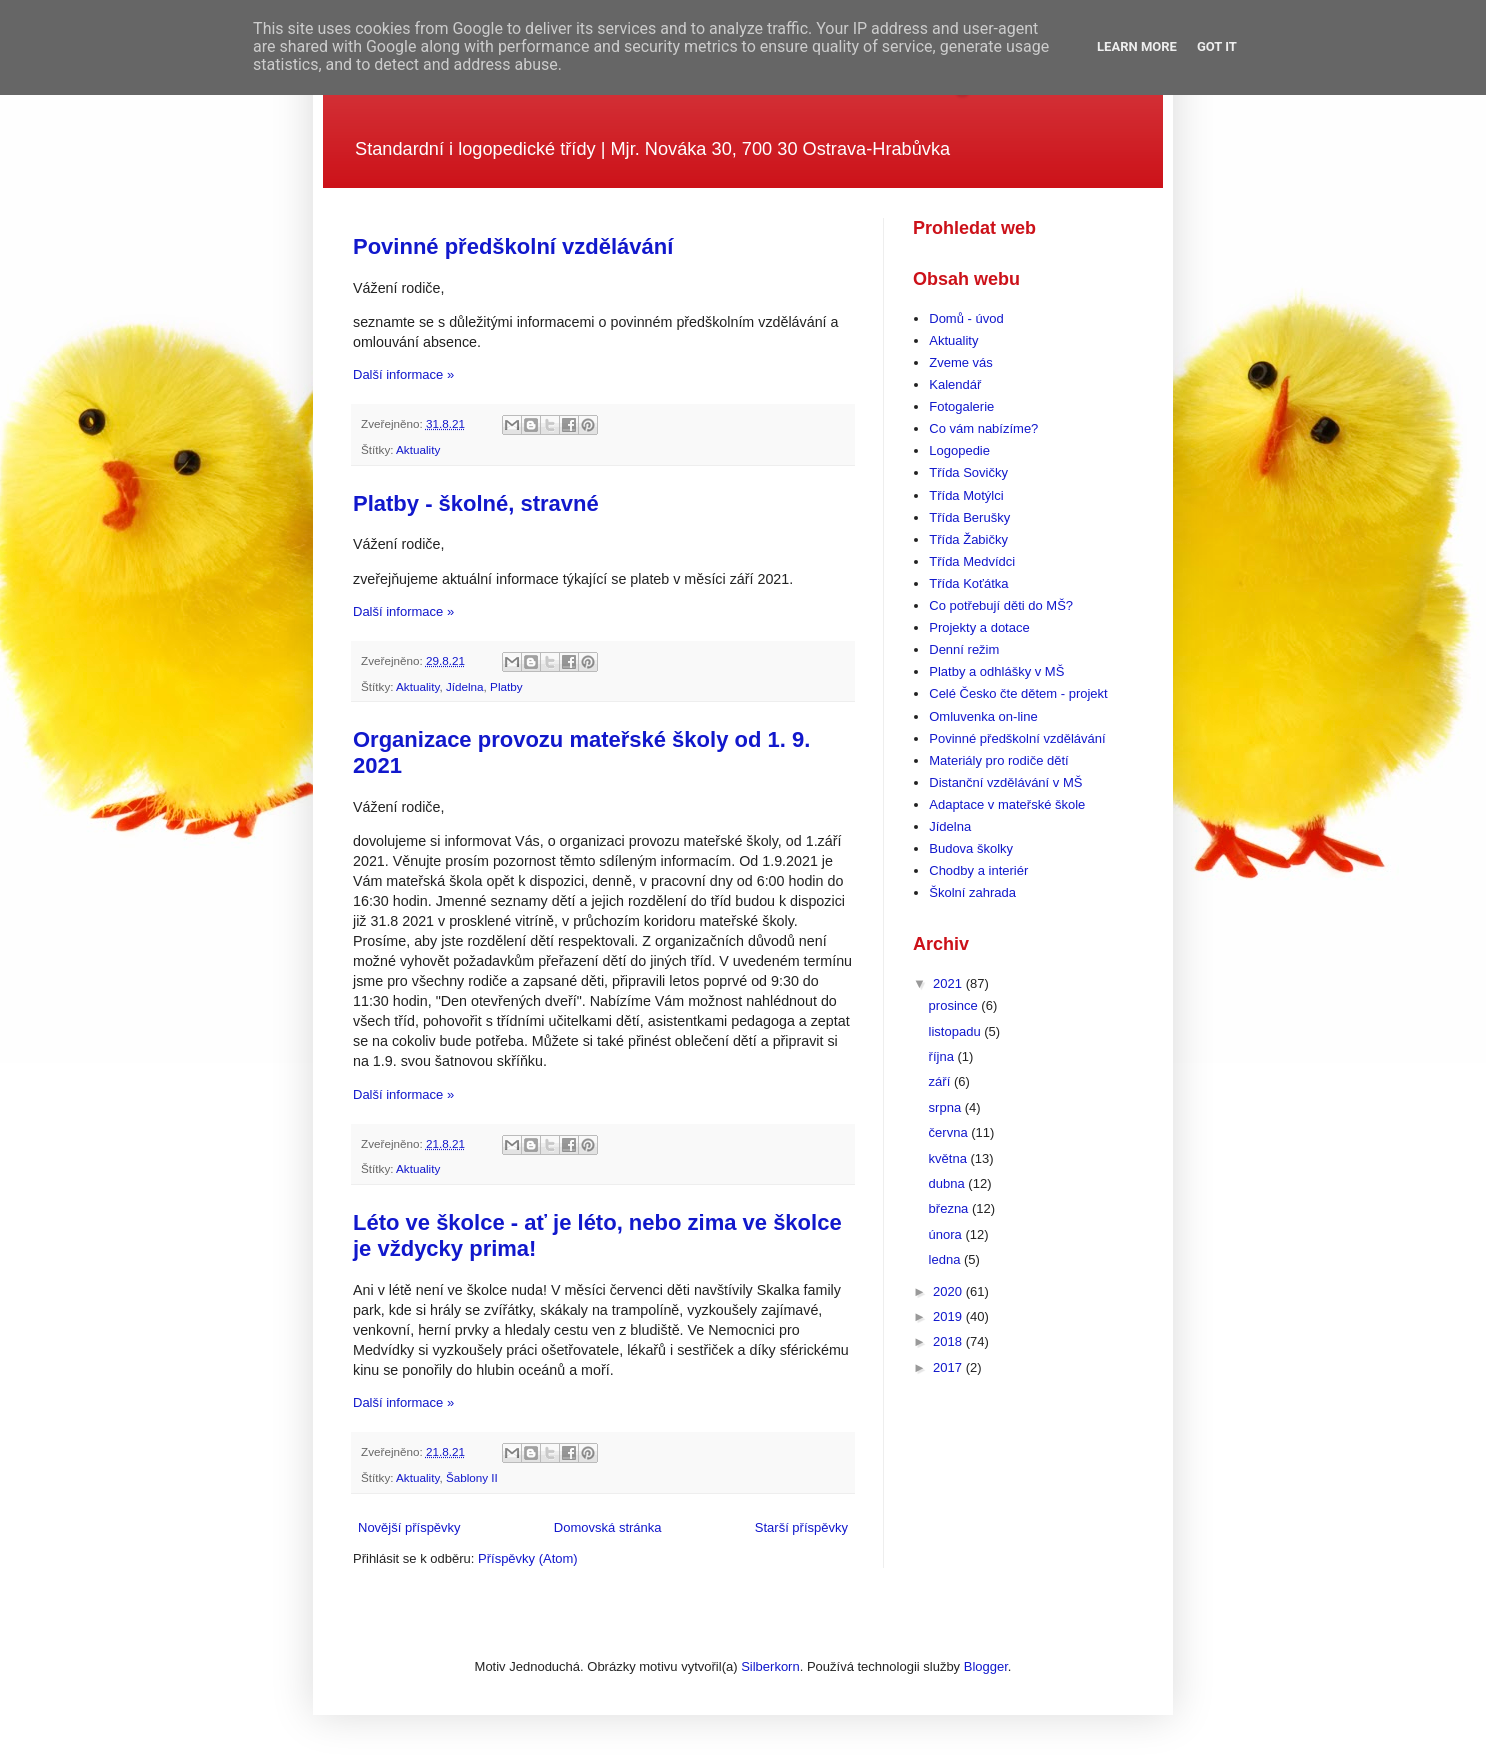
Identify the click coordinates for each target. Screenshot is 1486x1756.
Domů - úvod (966, 318)
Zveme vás (961, 362)
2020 (949, 1291)
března (950, 1208)
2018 (949, 1341)
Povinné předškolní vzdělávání (513, 246)
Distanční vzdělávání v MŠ (1005, 782)
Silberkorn (770, 1666)
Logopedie (959, 450)
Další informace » (403, 374)
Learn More (1137, 46)
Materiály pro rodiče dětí (998, 760)
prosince (955, 1005)
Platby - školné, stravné (476, 503)
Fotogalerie (961, 406)
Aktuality (418, 449)
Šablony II (472, 1477)
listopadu (957, 1031)
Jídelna (465, 686)
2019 (949, 1316)
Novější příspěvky (409, 1527)
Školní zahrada (972, 892)
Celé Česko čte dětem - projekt (1018, 693)
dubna (949, 1183)
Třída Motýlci (966, 495)
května (950, 1158)
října (943, 1056)
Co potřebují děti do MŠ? (1001, 605)
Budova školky (971, 848)
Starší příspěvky (801, 1527)
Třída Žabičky (968, 539)
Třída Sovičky (968, 472)
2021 (949, 983)
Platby (506, 686)
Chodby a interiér (978, 870)
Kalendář (955, 384)
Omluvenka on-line (983, 716)
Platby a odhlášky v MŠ (996, 671)
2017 (949, 1367)
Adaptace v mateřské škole (1007, 804)
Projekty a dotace (979, 627)
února (947, 1234)
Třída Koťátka (968, 583)
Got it (1217, 46)
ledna (946, 1259)
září (941, 1081)
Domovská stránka (608, 1527)
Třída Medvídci (972, 561)
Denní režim (964, 649)
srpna (947, 1107)
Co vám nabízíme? (983, 428)
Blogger (986, 1666)
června (950, 1132)
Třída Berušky (969, 517)
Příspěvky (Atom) (528, 1558)
